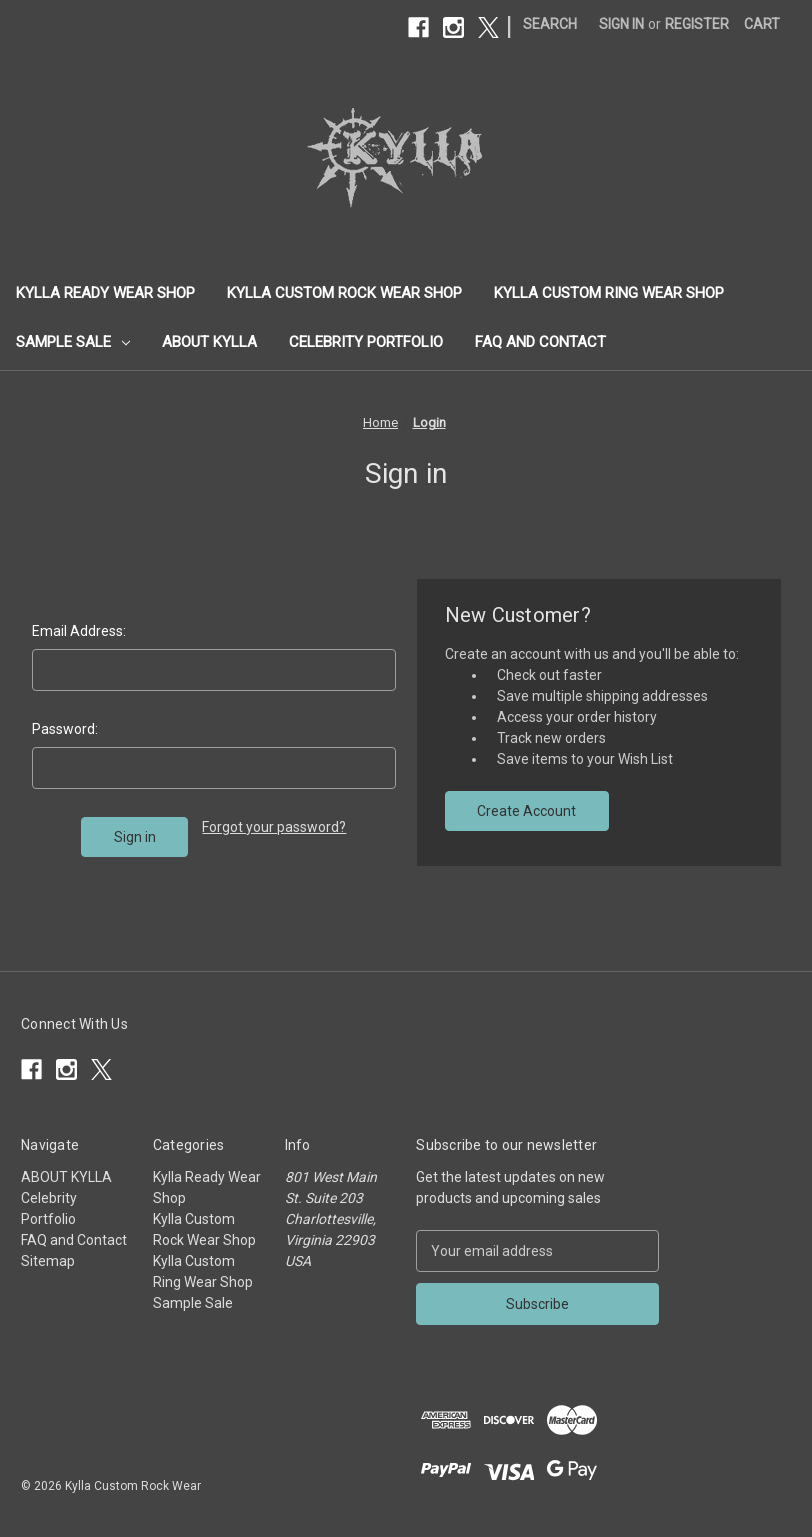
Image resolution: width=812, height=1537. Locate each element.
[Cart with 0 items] (762, 24)
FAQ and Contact (540, 342)
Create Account (526, 811)
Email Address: (79, 631)
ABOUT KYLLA (209, 342)
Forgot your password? (274, 827)
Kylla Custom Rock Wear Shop (344, 293)
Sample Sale (73, 342)
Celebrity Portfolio (366, 342)
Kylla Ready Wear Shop (105, 293)
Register (697, 24)
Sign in (621, 24)
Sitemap (48, 1261)
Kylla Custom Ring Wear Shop (609, 293)
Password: (65, 729)
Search (550, 24)
